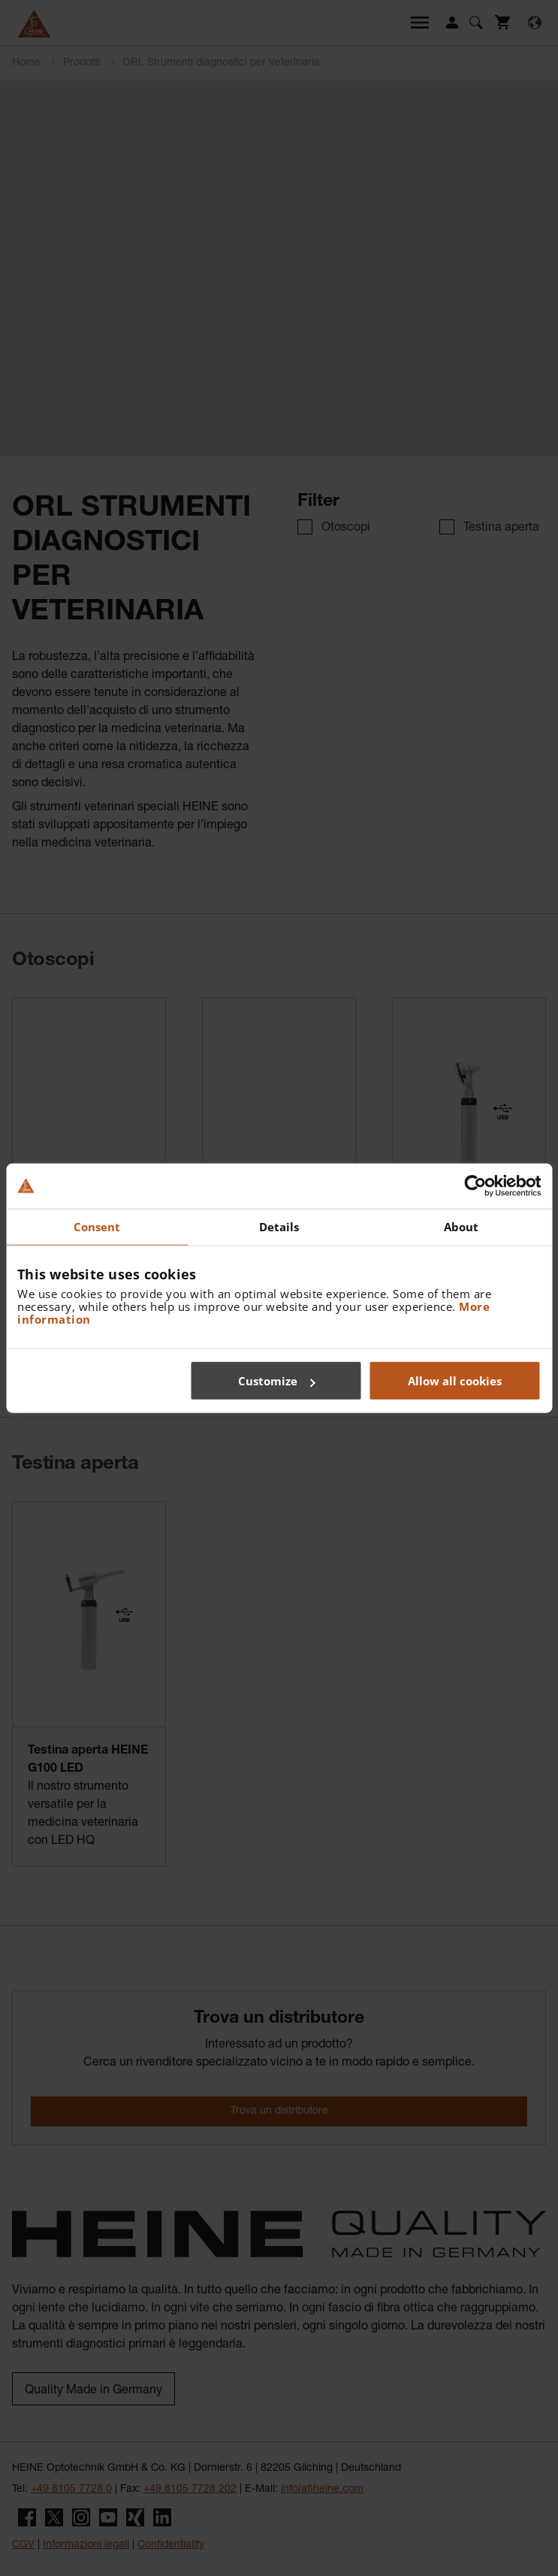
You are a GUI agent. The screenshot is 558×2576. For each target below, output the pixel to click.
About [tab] (461, 1226)
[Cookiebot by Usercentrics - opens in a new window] (475, 1185)
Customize (276, 1380)
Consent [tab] (97, 1226)
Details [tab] (279, 1226)
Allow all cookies (455, 1380)
